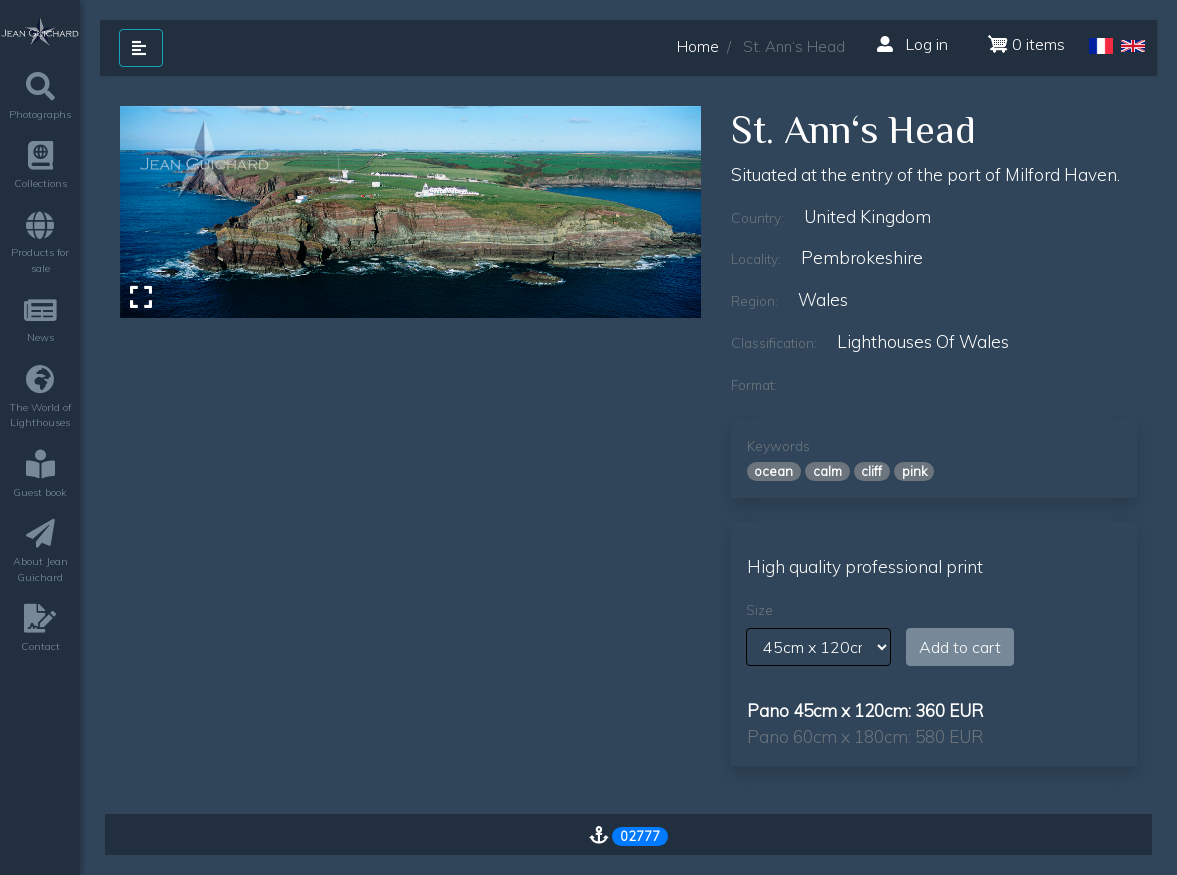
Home (698, 46)
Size (759, 610)
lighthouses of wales (923, 341)
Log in (912, 44)
